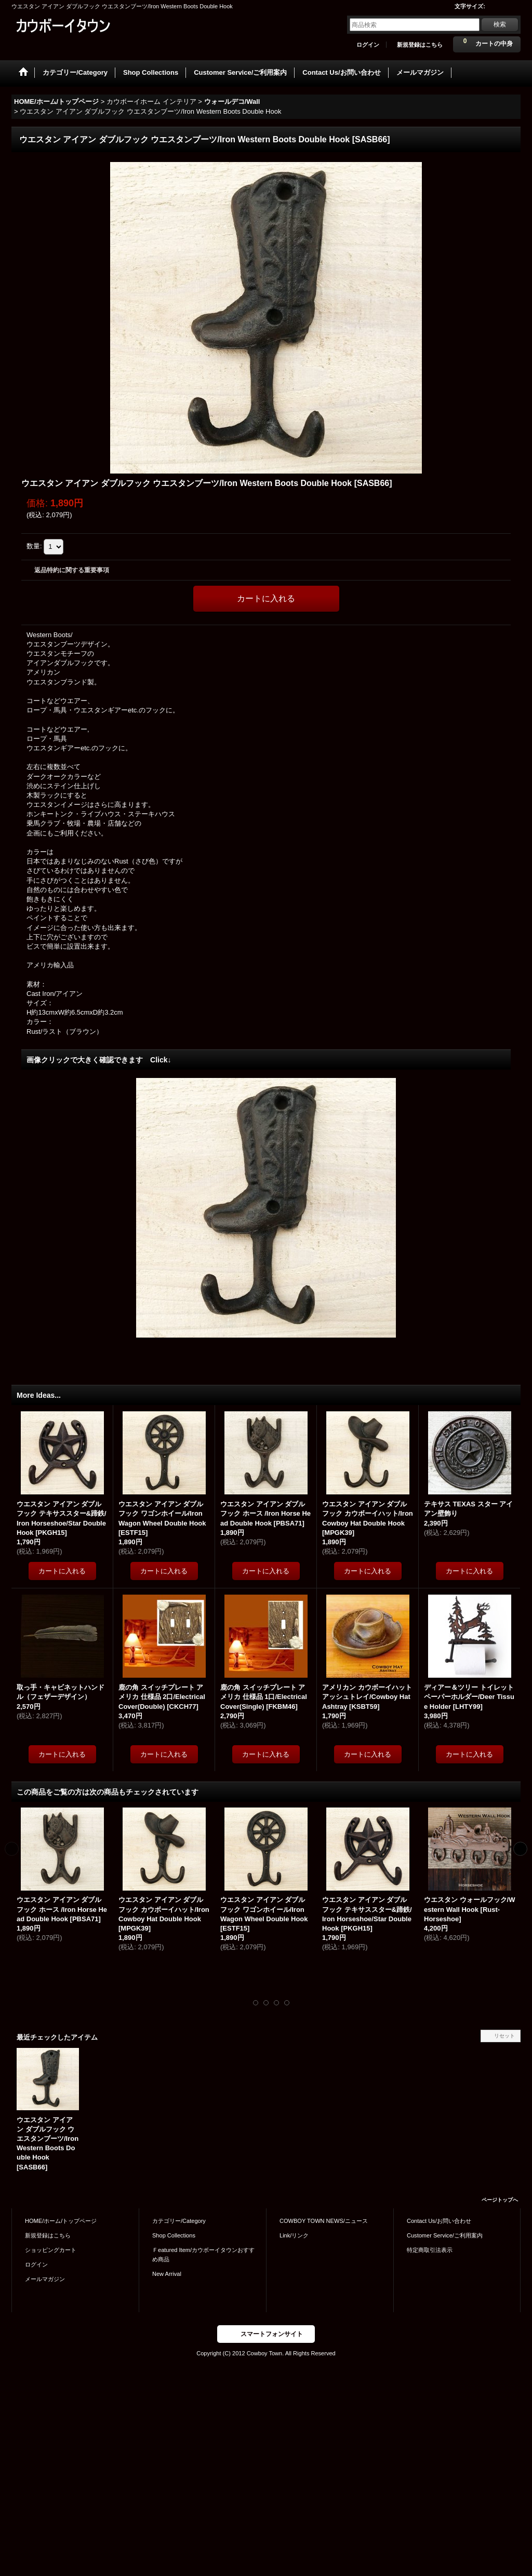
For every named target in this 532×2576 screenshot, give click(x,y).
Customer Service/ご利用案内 (445, 2235)
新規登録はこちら (420, 45)
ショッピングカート (50, 2250)
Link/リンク (294, 2235)
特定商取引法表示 (430, 2250)
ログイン (367, 45)
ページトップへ (500, 2200)
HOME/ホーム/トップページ (61, 2221)
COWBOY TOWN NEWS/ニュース (324, 2221)
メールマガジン (45, 2279)
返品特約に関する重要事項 (71, 570)
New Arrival (166, 2274)
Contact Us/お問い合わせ (439, 2221)
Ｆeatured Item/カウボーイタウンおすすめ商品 (203, 2254)
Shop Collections (173, 2235)
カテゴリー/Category (179, 2221)
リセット (504, 2036)
